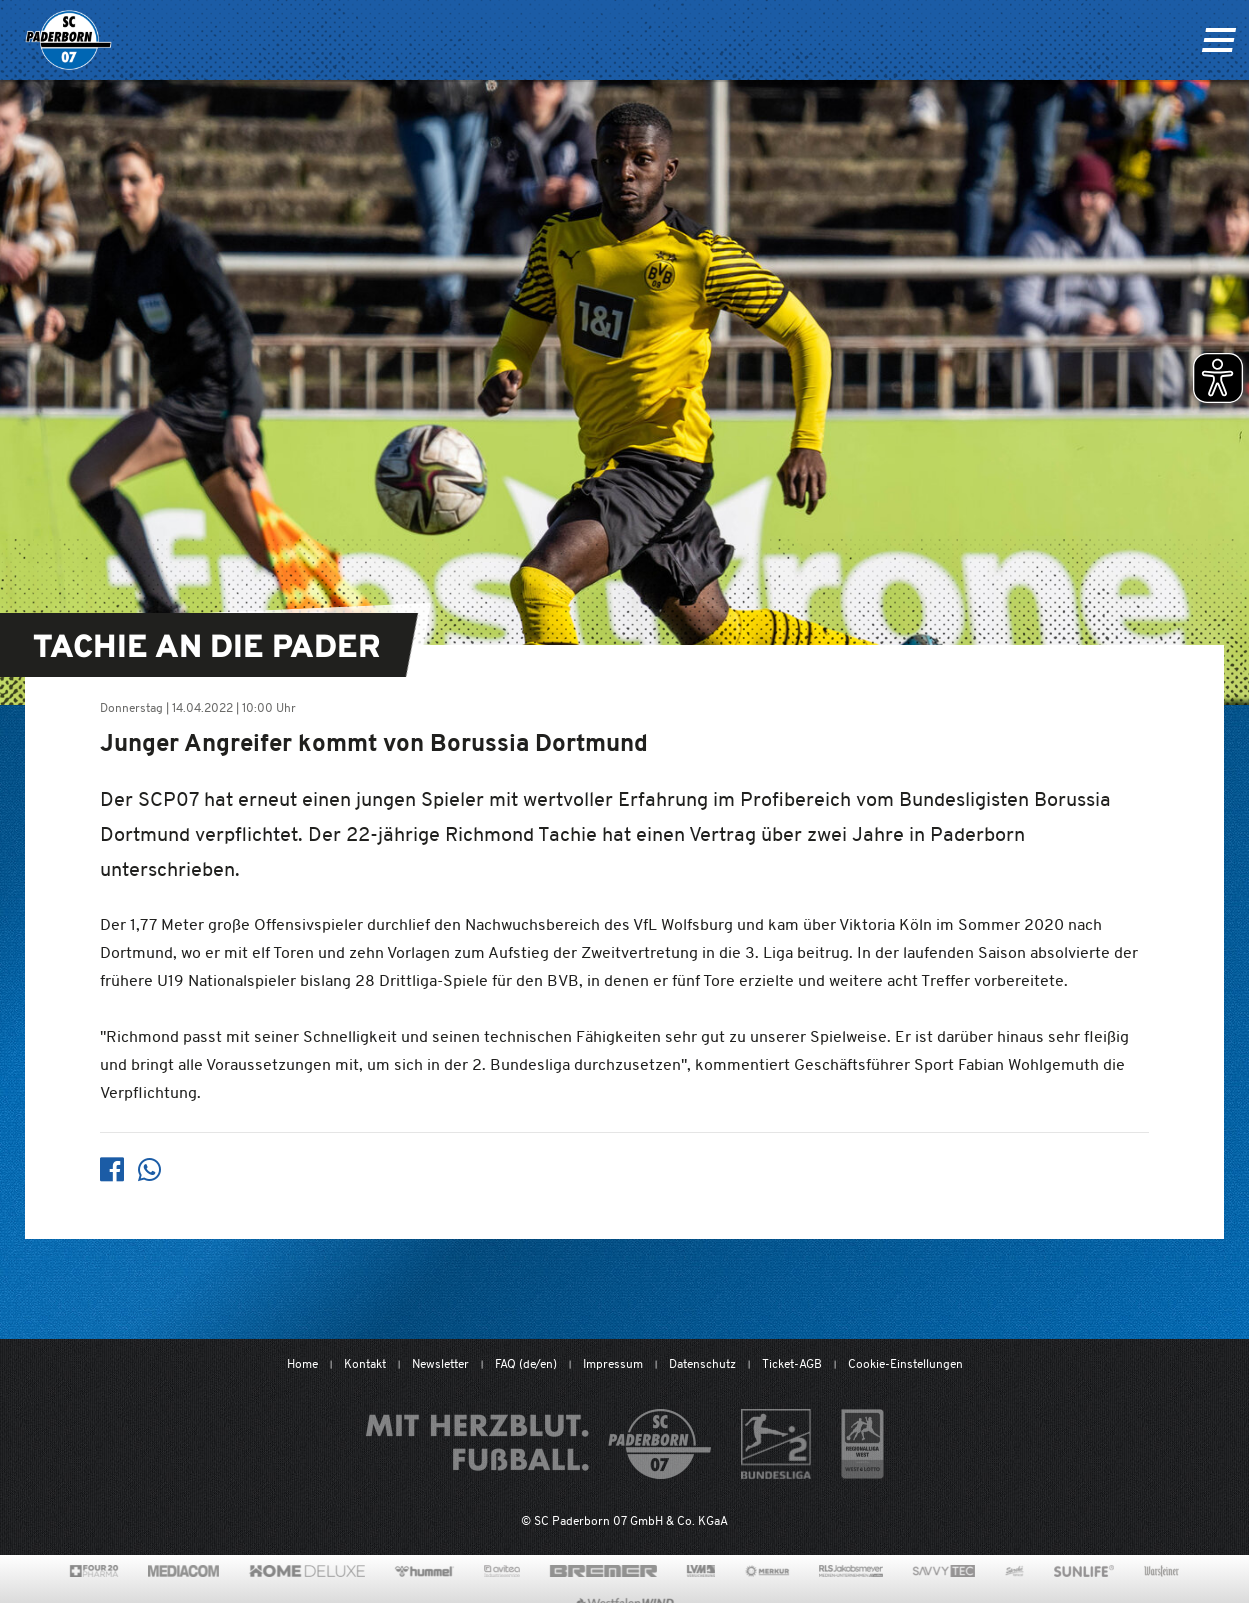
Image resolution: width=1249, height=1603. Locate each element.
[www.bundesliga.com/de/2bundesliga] (776, 1444)
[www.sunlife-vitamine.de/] (1084, 1571)
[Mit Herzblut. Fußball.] (538, 1444)
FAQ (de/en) (526, 1363)
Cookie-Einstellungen (905, 1363)
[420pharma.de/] (94, 1571)
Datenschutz (702, 1363)
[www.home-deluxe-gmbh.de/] (307, 1571)
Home (302, 1363)
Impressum (613, 1363)
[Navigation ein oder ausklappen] (1218, 40)
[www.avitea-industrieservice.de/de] (501, 1571)
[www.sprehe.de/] (1014, 1571)
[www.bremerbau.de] (603, 1571)
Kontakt (365, 1363)
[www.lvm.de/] (701, 1571)
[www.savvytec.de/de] (944, 1571)
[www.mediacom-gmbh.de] (183, 1571)
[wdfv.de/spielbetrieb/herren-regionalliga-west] (862, 1444)
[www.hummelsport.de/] (424, 1571)
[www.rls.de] (850, 1571)
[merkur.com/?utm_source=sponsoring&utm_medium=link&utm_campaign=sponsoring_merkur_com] (767, 1571)
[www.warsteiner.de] (1161, 1571)
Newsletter (440, 1363)
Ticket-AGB (792, 1363)
